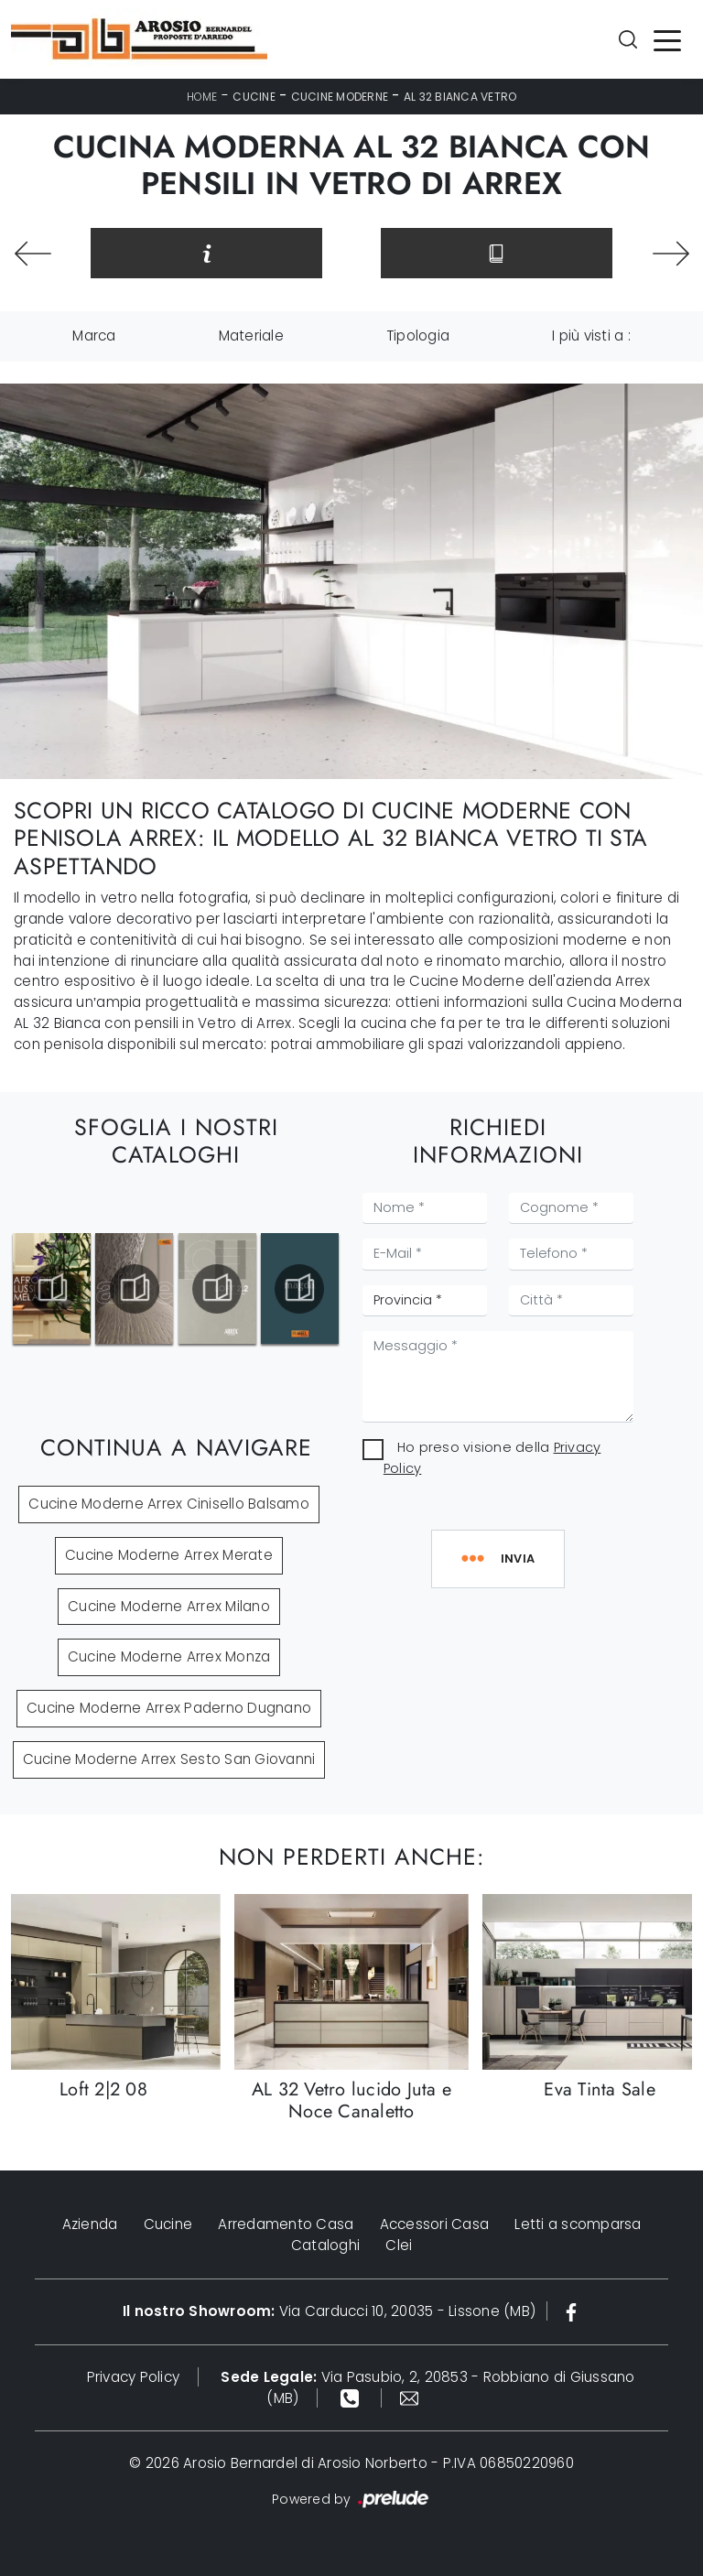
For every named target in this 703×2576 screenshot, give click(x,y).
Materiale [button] (251, 335)
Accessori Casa (435, 2224)
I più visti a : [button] (591, 335)
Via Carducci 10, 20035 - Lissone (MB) (329, 2311)
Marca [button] (93, 335)
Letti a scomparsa (577, 2224)
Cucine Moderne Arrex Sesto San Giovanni (169, 1759)
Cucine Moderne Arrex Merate (169, 1554)
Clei (398, 2245)
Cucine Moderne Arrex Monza (169, 1656)
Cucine (254, 96)
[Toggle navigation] (667, 39)
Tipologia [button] (417, 335)
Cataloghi (325, 2245)
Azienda (90, 2224)
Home (202, 96)
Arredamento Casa (285, 2224)
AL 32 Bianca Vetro (460, 96)
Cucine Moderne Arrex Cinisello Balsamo (168, 1503)
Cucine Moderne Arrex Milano (169, 1606)
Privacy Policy (133, 2377)
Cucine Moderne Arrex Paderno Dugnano (169, 1707)
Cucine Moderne (340, 96)
